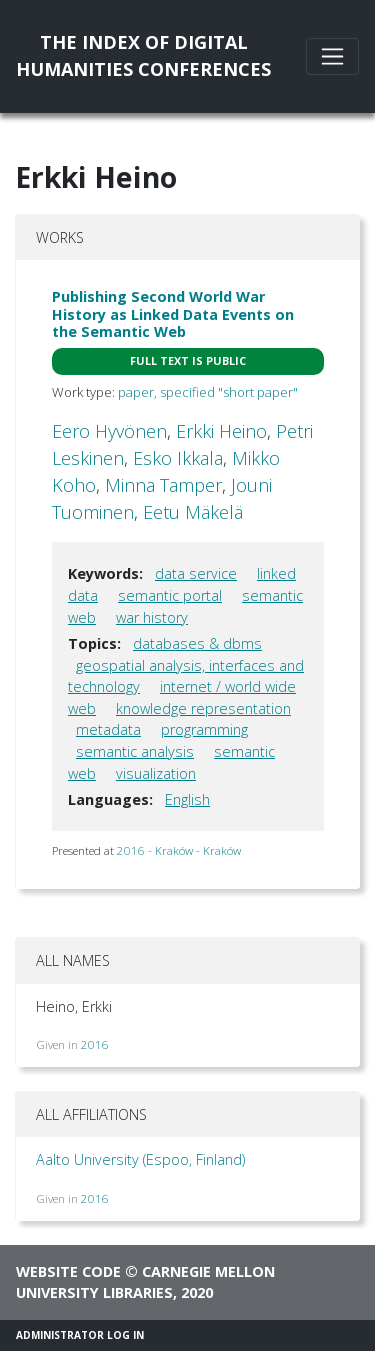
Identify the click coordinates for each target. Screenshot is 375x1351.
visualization (156, 773)
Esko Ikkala (178, 458)
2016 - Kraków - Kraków (179, 850)
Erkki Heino (221, 431)
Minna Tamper (163, 485)
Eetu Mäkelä (193, 512)
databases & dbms (197, 643)
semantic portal (170, 595)
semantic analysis (135, 751)
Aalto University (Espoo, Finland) (140, 1159)
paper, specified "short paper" (208, 392)
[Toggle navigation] (332, 56)
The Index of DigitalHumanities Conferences (143, 55)
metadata (108, 729)
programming (204, 729)
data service (196, 573)
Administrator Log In (80, 1335)
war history (152, 617)
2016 (95, 1044)
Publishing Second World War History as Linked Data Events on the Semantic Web (173, 314)
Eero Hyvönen (109, 431)
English (187, 799)
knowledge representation (203, 708)
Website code (68, 1271)
